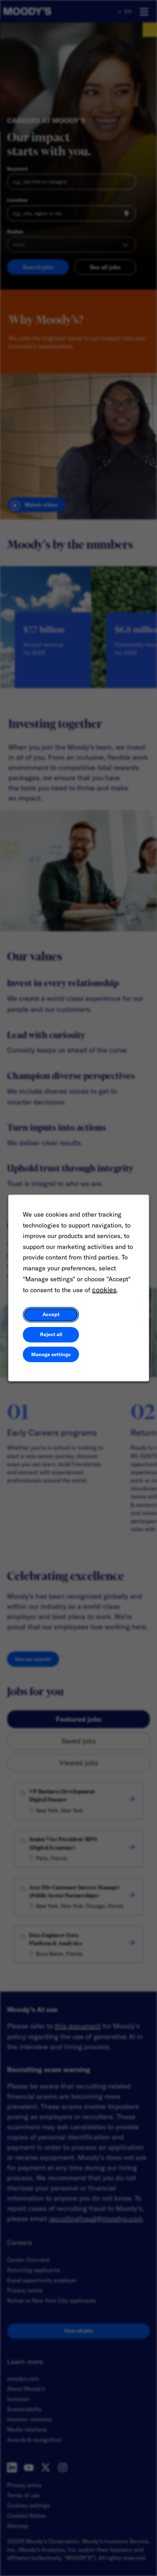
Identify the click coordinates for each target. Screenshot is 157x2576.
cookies (104, 1290)
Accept (50, 1315)
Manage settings (51, 1354)
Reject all (51, 1334)
